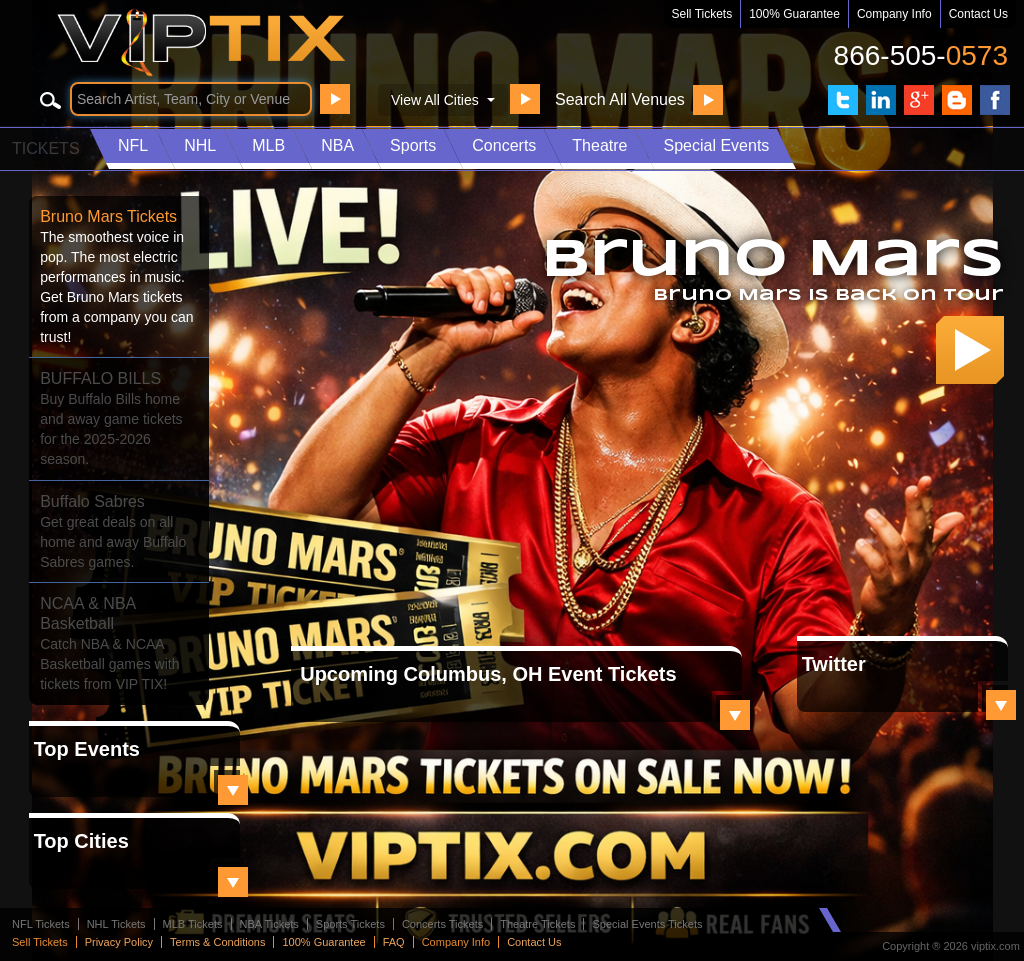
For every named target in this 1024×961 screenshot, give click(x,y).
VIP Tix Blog (957, 100)
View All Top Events (233, 790)
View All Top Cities (233, 882)
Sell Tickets (702, 14)
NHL (200, 145)
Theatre (599, 145)
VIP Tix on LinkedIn (881, 100)
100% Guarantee (794, 14)
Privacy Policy (119, 942)
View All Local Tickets (735, 715)
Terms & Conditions (217, 942)
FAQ (394, 942)
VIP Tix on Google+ (919, 100)
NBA (337, 145)
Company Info (894, 14)
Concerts (504, 145)
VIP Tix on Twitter (843, 100)
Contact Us (978, 14)
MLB (268, 145)
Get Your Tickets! (970, 350)
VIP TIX (236, 43)
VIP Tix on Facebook (995, 100)
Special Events (716, 145)
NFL (133, 145)
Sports (413, 145)
